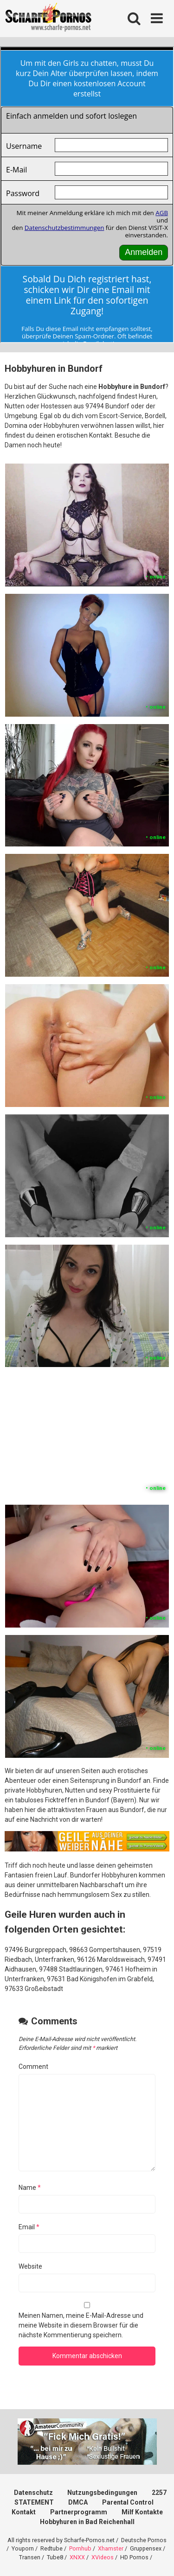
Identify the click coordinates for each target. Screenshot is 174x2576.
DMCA (78, 2502)
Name (30, 2187)
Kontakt (24, 2512)
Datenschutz (33, 2492)
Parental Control (128, 2502)
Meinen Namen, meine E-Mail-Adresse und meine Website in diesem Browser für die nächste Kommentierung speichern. (81, 2325)
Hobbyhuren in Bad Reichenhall (87, 2521)
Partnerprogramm (78, 2512)
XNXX (77, 2557)
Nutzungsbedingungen (102, 2492)
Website (30, 2266)
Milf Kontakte (142, 2512)
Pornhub (80, 2548)
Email (29, 2227)
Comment (33, 2066)
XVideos (102, 2557)
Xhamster (110, 2548)
